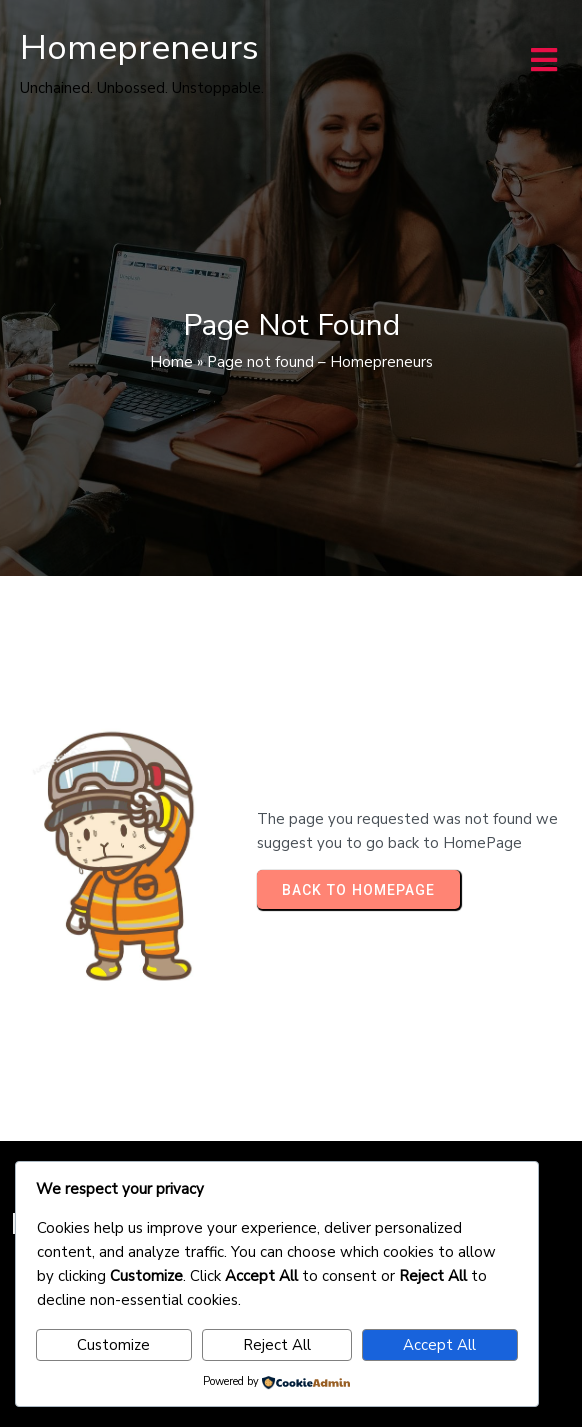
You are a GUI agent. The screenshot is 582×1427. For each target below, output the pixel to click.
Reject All (277, 1345)
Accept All (439, 1345)
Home (171, 362)
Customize (113, 1345)
